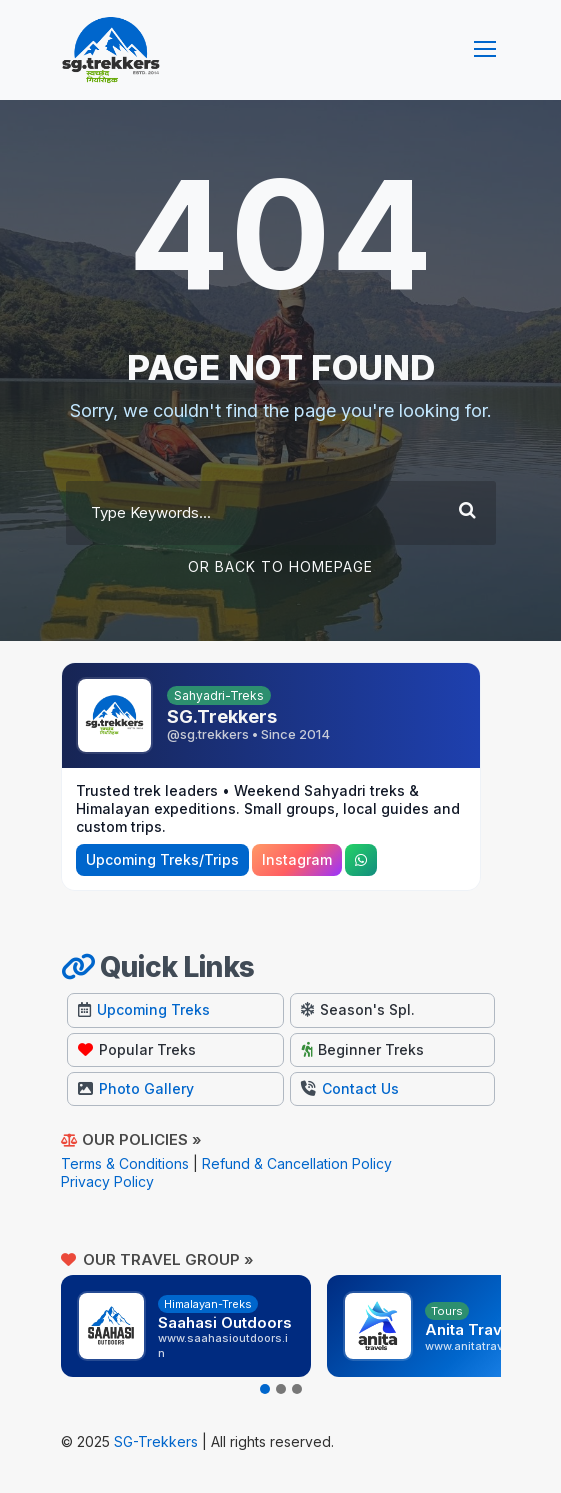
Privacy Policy (107, 1181)
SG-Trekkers (156, 1441)
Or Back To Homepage (280, 566)
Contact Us (350, 1088)
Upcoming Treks (144, 1009)
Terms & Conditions (125, 1163)
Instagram (297, 859)
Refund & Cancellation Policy (297, 1163)
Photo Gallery (136, 1088)
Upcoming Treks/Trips (162, 859)
